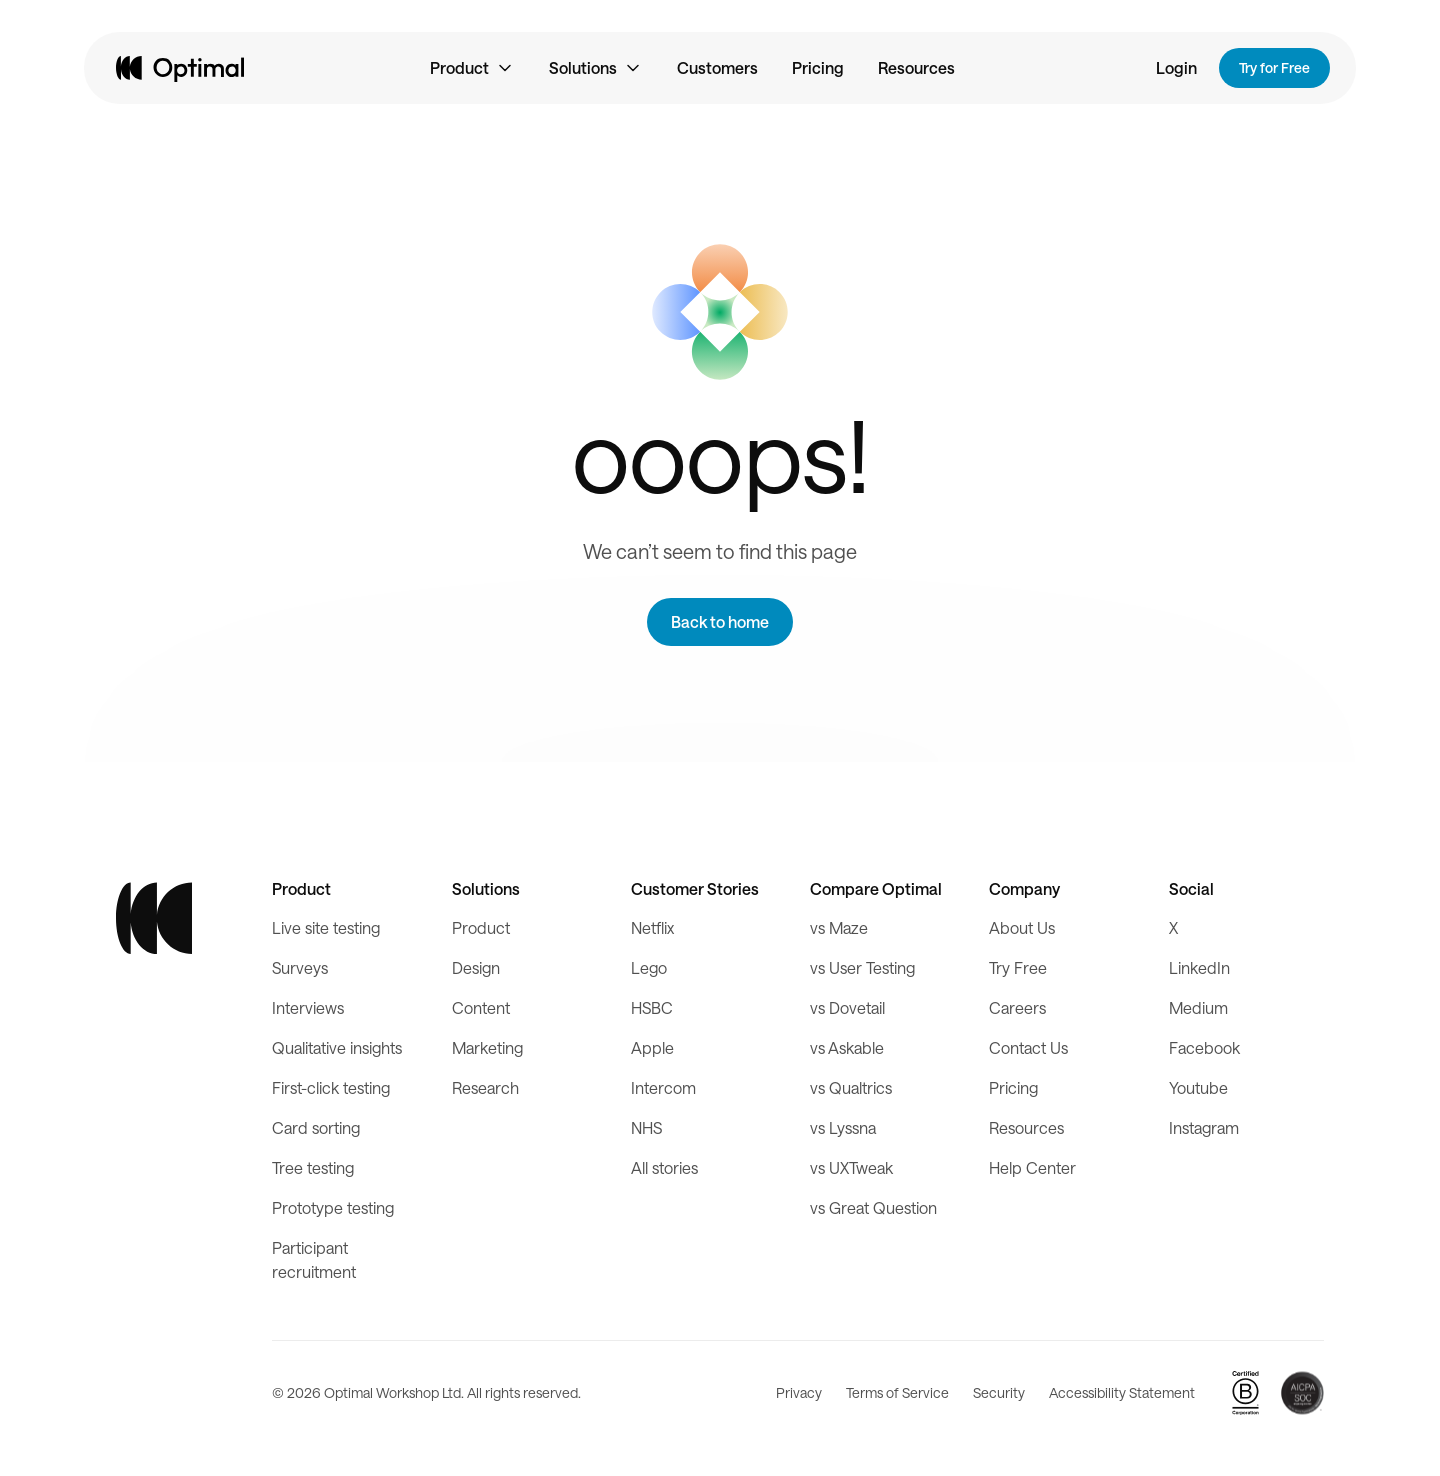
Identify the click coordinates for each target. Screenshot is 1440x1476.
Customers (717, 67)
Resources (916, 67)
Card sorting (316, 1127)
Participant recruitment (314, 1259)
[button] (472, 68)
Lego (649, 967)
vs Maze (839, 927)
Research (485, 1087)
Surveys (300, 967)
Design (476, 967)
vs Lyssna (843, 1127)
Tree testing (313, 1167)
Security (999, 1392)
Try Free (1018, 967)
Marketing (487, 1047)
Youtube (1198, 1087)
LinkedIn (1199, 967)
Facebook (1204, 1047)
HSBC (652, 1007)
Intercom (663, 1087)
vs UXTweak (851, 1167)
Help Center (1032, 1167)
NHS (646, 1127)
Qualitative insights (337, 1047)
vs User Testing (862, 967)
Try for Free (1274, 67)
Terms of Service (897, 1392)
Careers (1017, 1007)
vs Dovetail (847, 1007)
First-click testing (331, 1087)
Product (481, 927)
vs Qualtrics (851, 1087)
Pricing (818, 67)
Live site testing (326, 927)
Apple (652, 1047)
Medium (1198, 1007)
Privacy (799, 1392)
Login (1176, 67)
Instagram (1204, 1127)
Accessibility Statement (1122, 1392)
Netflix (652, 927)
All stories (664, 1167)
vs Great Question (873, 1207)
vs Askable (847, 1047)
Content (481, 1007)
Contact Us (1028, 1047)
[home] (180, 68)
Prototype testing (333, 1207)
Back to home (720, 621)
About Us (1022, 927)
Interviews (308, 1007)
